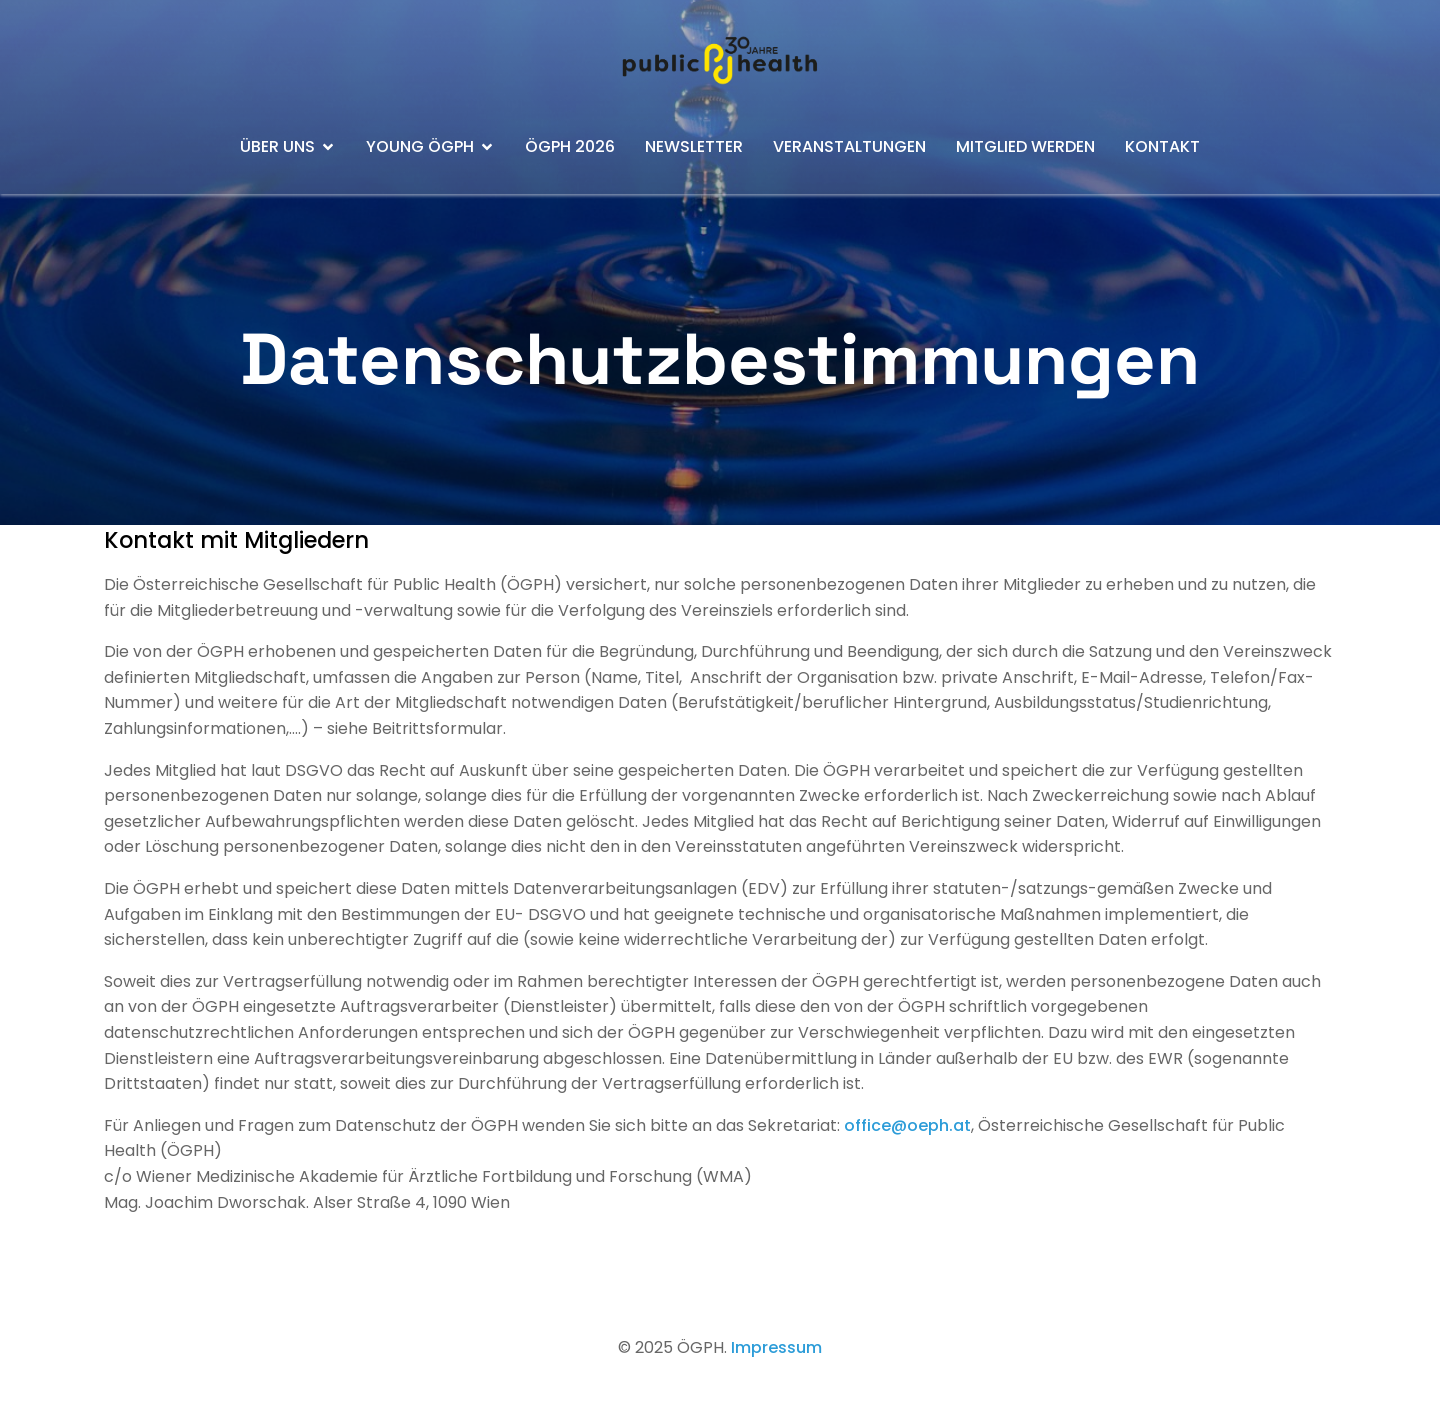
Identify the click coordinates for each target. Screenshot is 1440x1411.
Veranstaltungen (849, 146)
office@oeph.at (907, 1125)
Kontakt (1162, 146)
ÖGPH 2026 (570, 146)
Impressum (776, 1347)
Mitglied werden (1025, 146)
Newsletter (694, 146)
